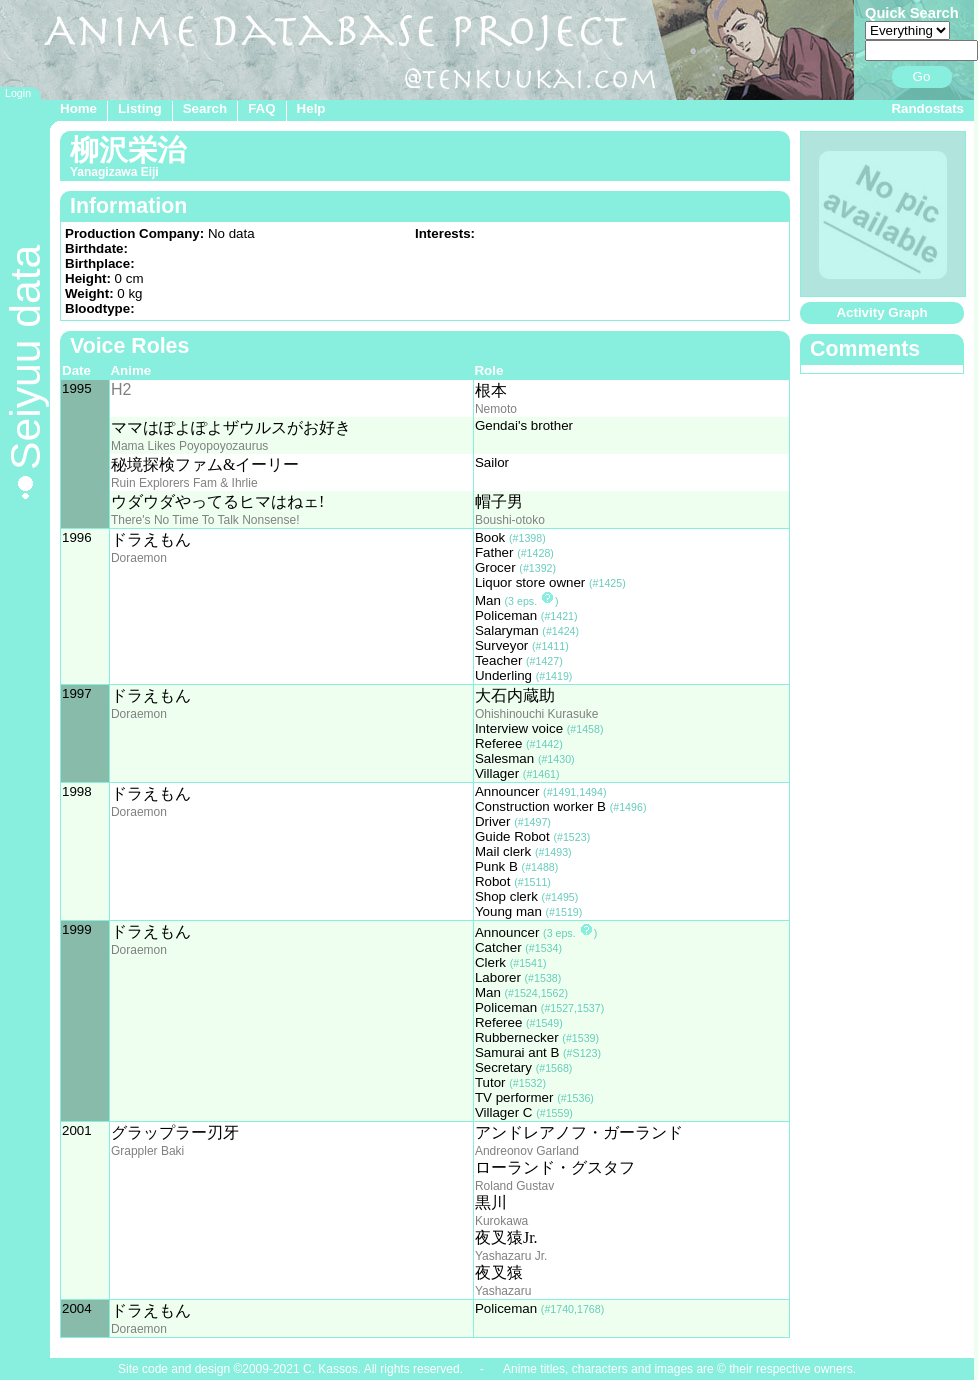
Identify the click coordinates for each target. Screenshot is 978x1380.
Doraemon (139, 558)
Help (311, 108)
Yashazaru (503, 1291)
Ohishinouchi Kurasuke (536, 714)
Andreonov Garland (527, 1151)
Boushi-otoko (510, 520)
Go (922, 76)
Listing (140, 108)
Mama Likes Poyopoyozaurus (189, 446)
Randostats (927, 108)
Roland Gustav (514, 1186)
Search (205, 108)
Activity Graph (881, 312)
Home (78, 108)
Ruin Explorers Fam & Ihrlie (184, 483)
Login (18, 93)
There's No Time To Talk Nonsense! (205, 520)
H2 (121, 389)
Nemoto (496, 409)
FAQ (261, 108)
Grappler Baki (147, 1151)
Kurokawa (501, 1221)
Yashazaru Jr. (511, 1256)
